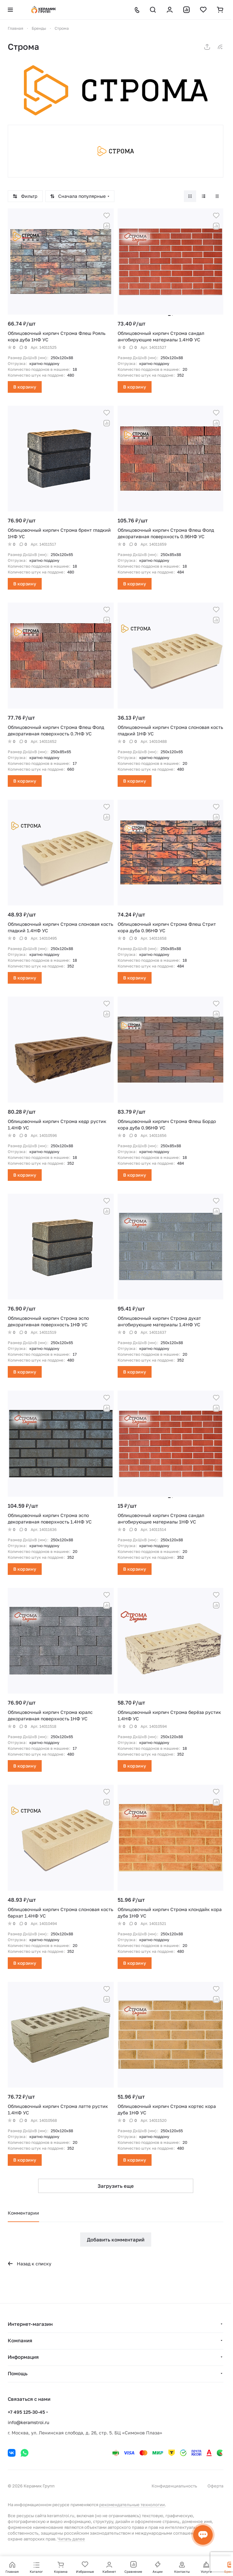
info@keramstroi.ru (28, 2422)
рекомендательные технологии (132, 2504)
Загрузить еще (116, 2186)
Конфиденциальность (174, 2485)
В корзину (24, 387)
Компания (20, 2340)
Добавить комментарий (115, 2239)
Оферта (215, 2485)
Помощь (17, 2373)
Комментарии (23, 2213)
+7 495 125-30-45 (26, 2412)
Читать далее (71, 2538)
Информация (23, 2357)
